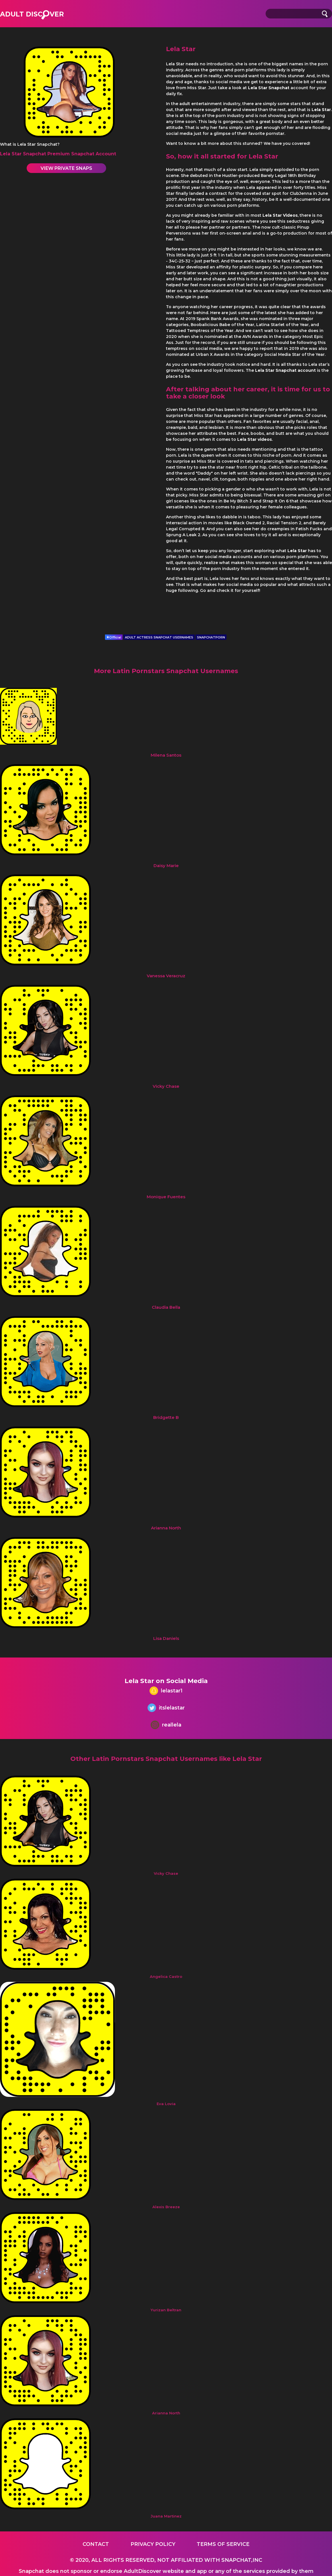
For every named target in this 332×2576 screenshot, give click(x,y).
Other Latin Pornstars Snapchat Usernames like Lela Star (166, 1759)
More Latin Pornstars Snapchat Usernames (166, 671)
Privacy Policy (153, 2544)
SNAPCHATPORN (211, 637)
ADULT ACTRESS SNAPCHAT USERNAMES (159, 637)
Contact (96, 2544)
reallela (166, 1725)
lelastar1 (166, 1691)
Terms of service (223, 2544)
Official (113, 637)
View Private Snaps (66, 168)
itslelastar (166, 1708)
